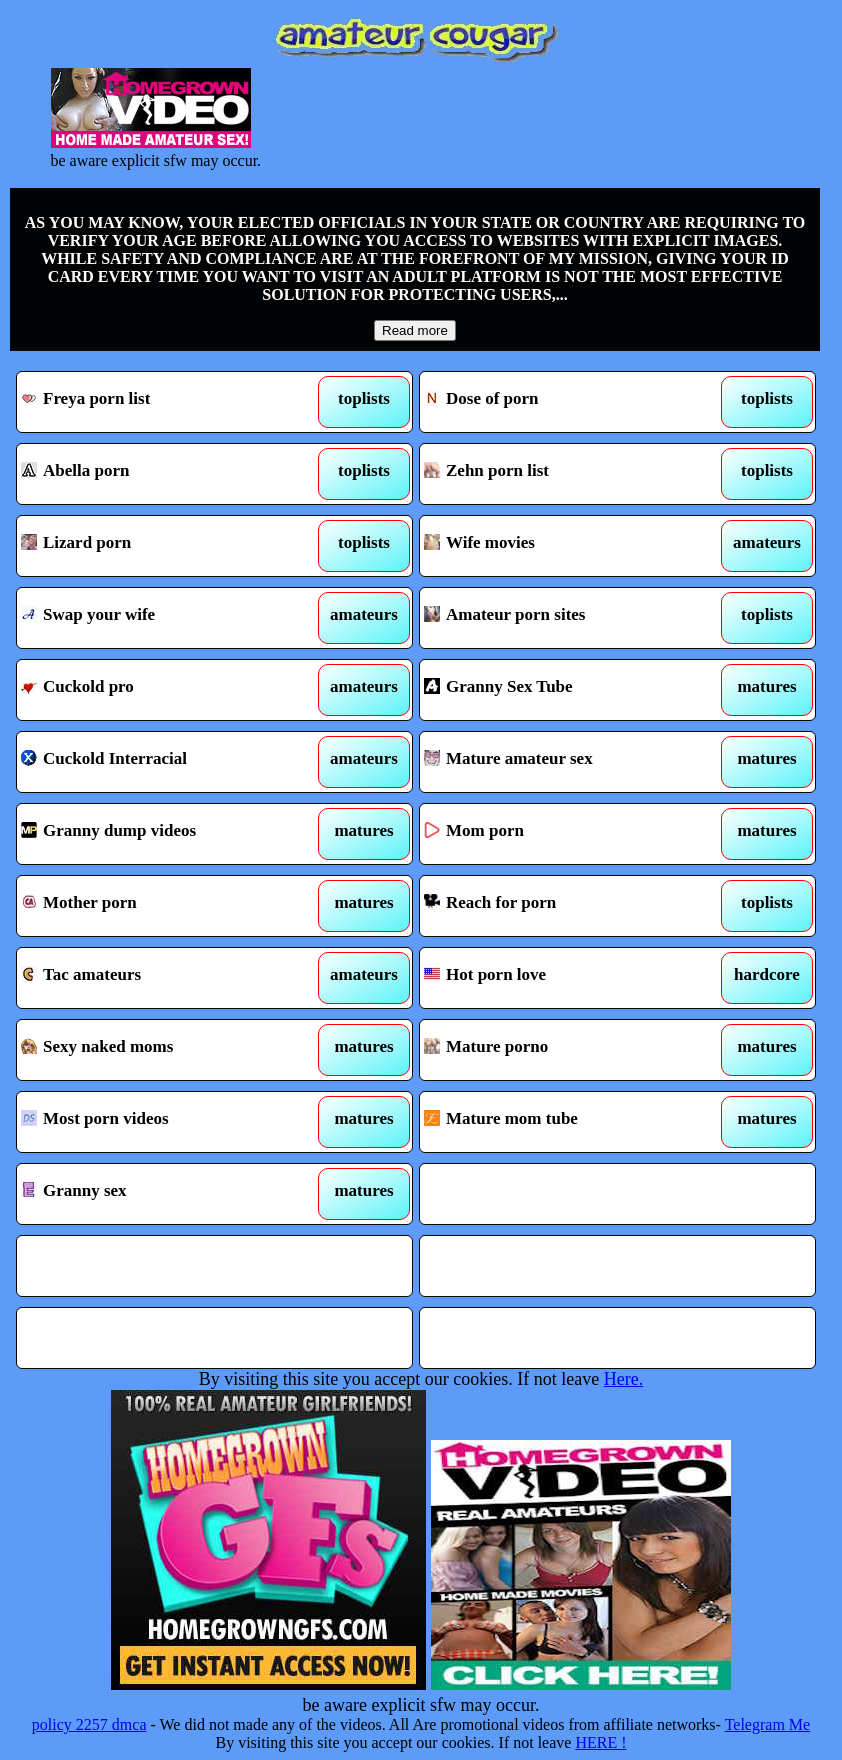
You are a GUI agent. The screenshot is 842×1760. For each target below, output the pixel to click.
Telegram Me (768, 1724)
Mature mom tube (566, 1122)
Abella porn (163, 474)
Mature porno (566, 1050)
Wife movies (566, 546)
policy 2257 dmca (89, 1724)
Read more (415, 330)
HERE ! (600, 1742)
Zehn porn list (566, 474)
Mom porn (566, 834)
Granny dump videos (163, 834)
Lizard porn (163, 546)
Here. (623, 1379)
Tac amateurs (163, 978)
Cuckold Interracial (163, 762)
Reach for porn (566, 906)
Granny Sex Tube (566, 690)
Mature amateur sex (566, 762)
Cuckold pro (163, 690)
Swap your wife (163, 618)
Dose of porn (566, 402)
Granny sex (163, 1194)
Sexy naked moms (163, 1050)
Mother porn (163, 906)
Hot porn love (566, 978)
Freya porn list (163, 402)
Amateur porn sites (566, 618)
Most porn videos (163, 1122)
